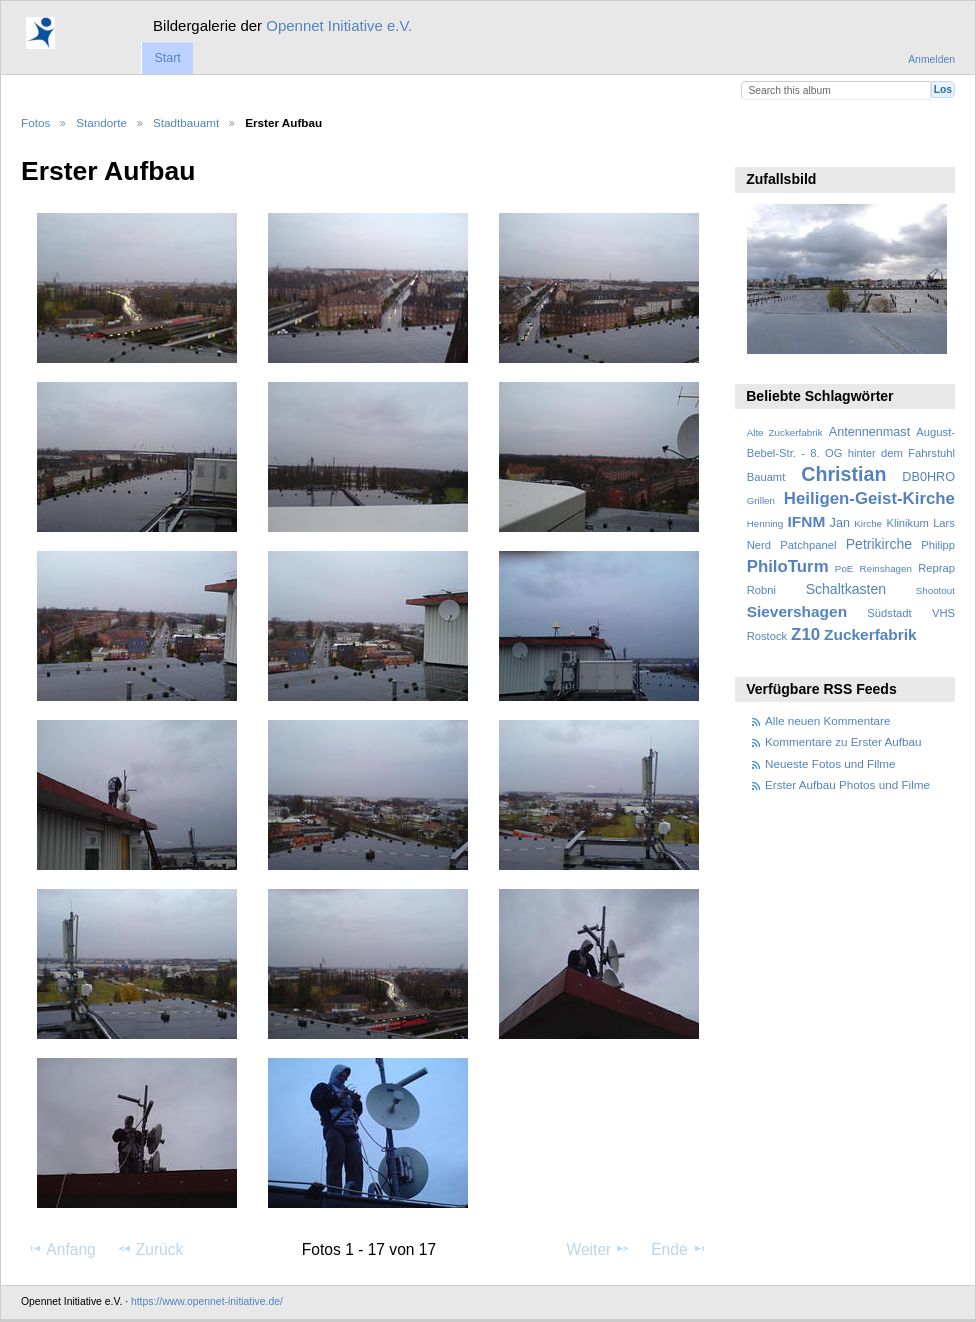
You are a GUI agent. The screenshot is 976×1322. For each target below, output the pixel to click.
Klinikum (907, 523)
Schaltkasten (846, 589)
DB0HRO (928, 477)
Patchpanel (808, 545)
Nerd (759, 545)
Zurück (150, 1249)
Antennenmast (869, 432)
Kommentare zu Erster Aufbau (843, 741)
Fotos (35, 122)
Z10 (805, 634)
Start (167, 58)
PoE (844, 568)
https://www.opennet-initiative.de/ (207, 1301)
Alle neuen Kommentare (827, 720)
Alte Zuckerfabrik (785, 432)
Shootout (935, 590)
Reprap (936, 568)
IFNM (807, 521)
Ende (679, 1249)
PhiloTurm (788, 566)
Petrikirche (879, 544)
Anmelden (931, 59)
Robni (761, 590)
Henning (765, 523)
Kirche (868, 523)
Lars (944, 523)
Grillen (761, 500)
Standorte (101, 122)
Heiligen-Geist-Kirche (869, 498)
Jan (840, 523)
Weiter (599, 1249)
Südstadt (889, 613)
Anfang (61, 1249)
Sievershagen (797, 611)
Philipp (938, 545)
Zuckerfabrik (870, 634)
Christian (843, 474)
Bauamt (766, 477)
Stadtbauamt (186, 122)
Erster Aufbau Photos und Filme (847, 784)
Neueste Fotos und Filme (830, 763)
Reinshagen (886, 568)
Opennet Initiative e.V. (339, 25)
